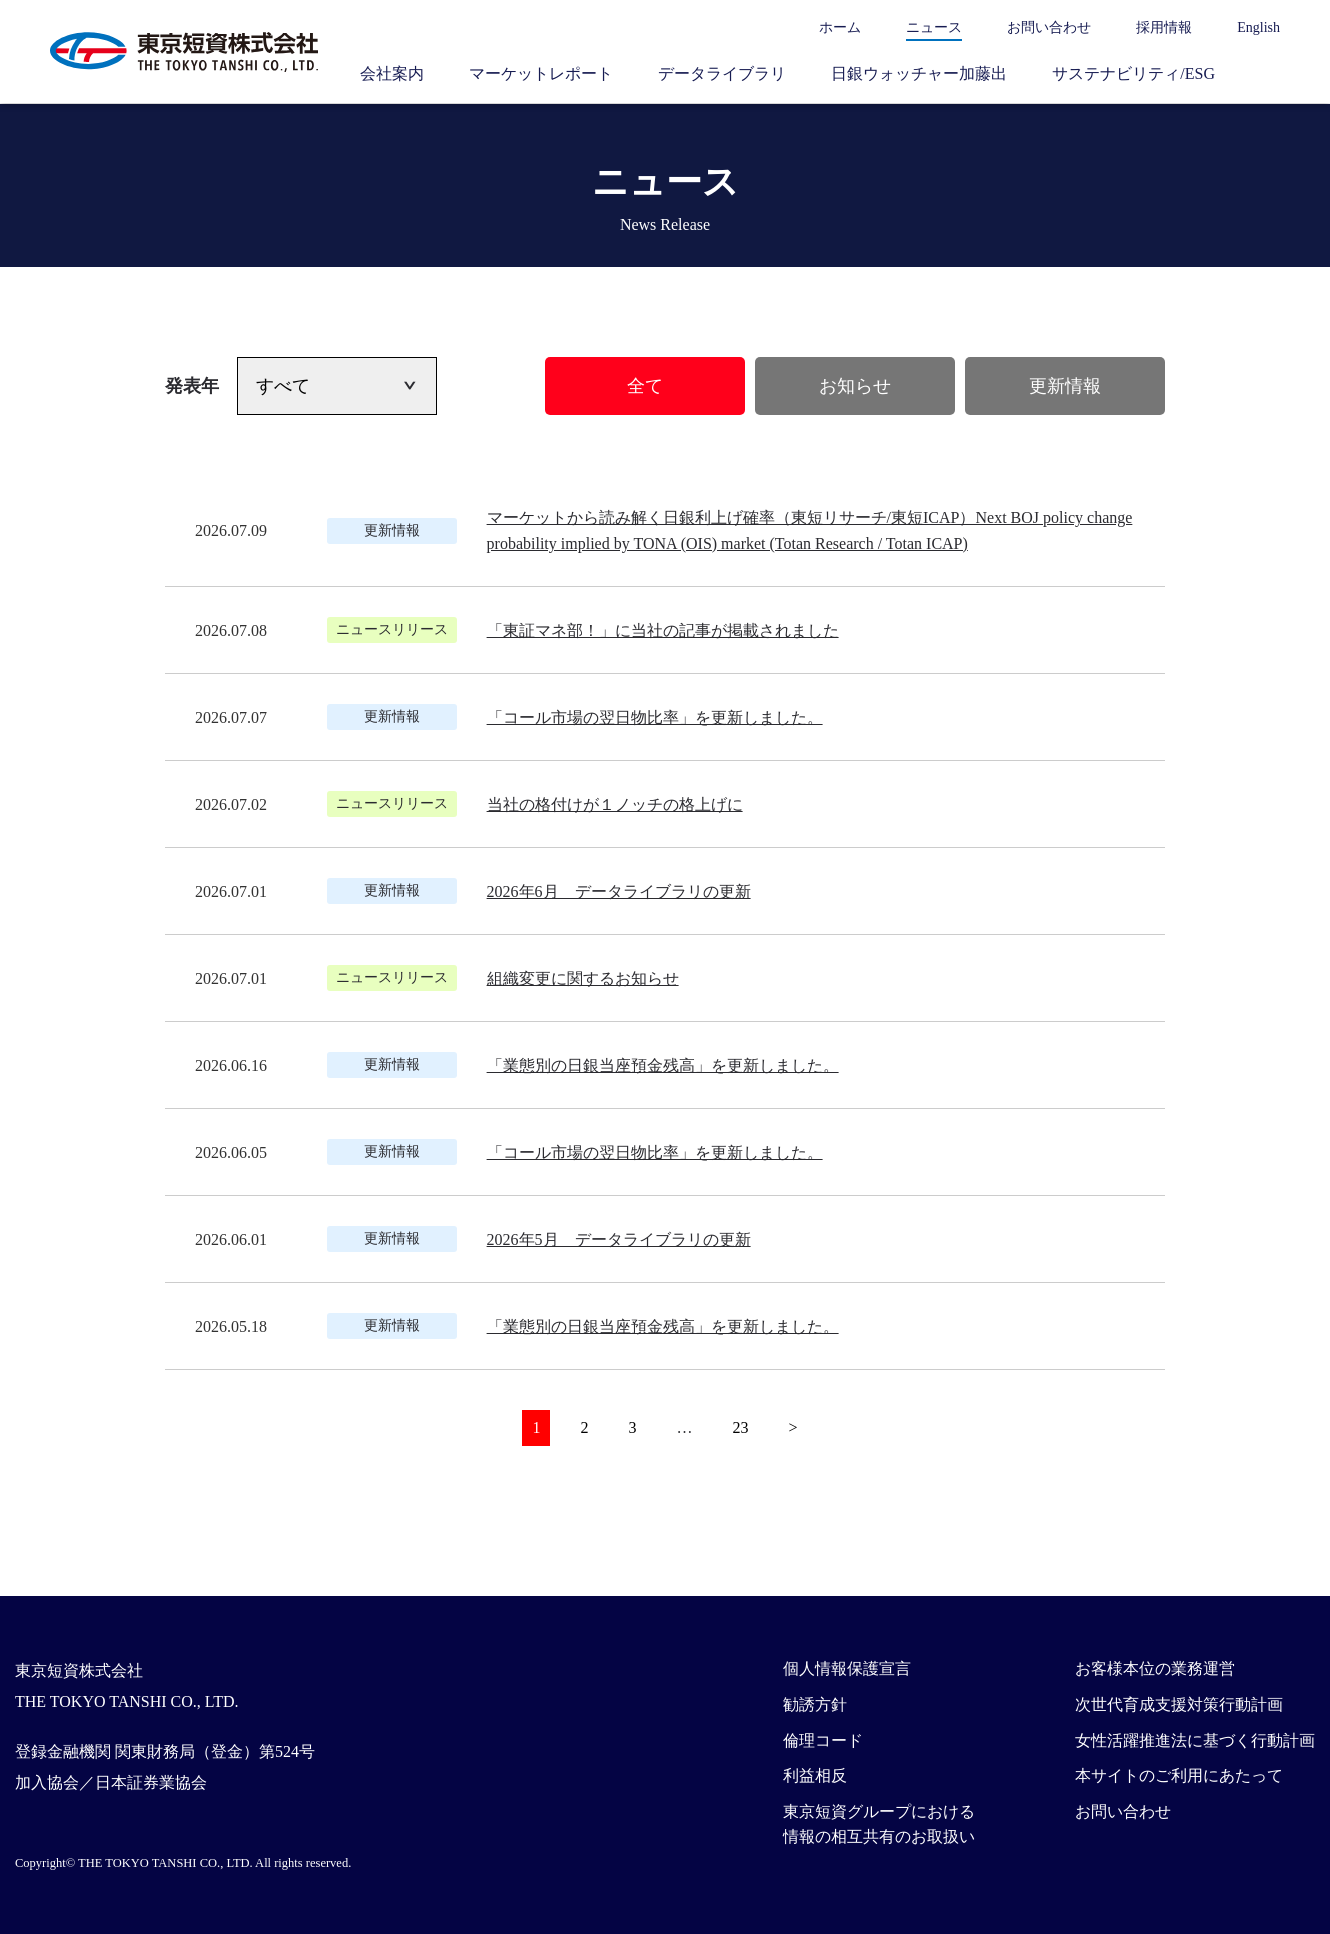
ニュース (934, 27)
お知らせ (855, 386)
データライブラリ (722, 73)
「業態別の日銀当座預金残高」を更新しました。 (663, 1065)
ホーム (840, 27)
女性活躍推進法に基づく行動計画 (1195, 1740)
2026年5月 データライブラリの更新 (619, 1239)
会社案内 (392, 73)
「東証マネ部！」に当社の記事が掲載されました (663, 630)
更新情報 (1065, 386)
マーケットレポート (541, 73)
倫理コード (823, 1740)
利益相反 (815, 1775)
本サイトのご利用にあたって (1179, 1775)
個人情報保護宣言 (847, 1668)
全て (645, 386)
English (1258, 27)
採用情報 (1164, 27)
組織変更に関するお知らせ (583, 978)
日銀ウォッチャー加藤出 (919, 73)
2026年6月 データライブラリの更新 (619, 891)
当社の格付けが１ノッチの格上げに (615, 804)
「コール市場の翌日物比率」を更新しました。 (655, 717)
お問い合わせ (1049, 27)
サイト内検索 (1270, 73)
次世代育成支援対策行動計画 (1179, 1704)
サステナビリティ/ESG (1133, 73)
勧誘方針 (815, 1704)
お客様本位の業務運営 (1155, 1668)
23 (740, 1427)
